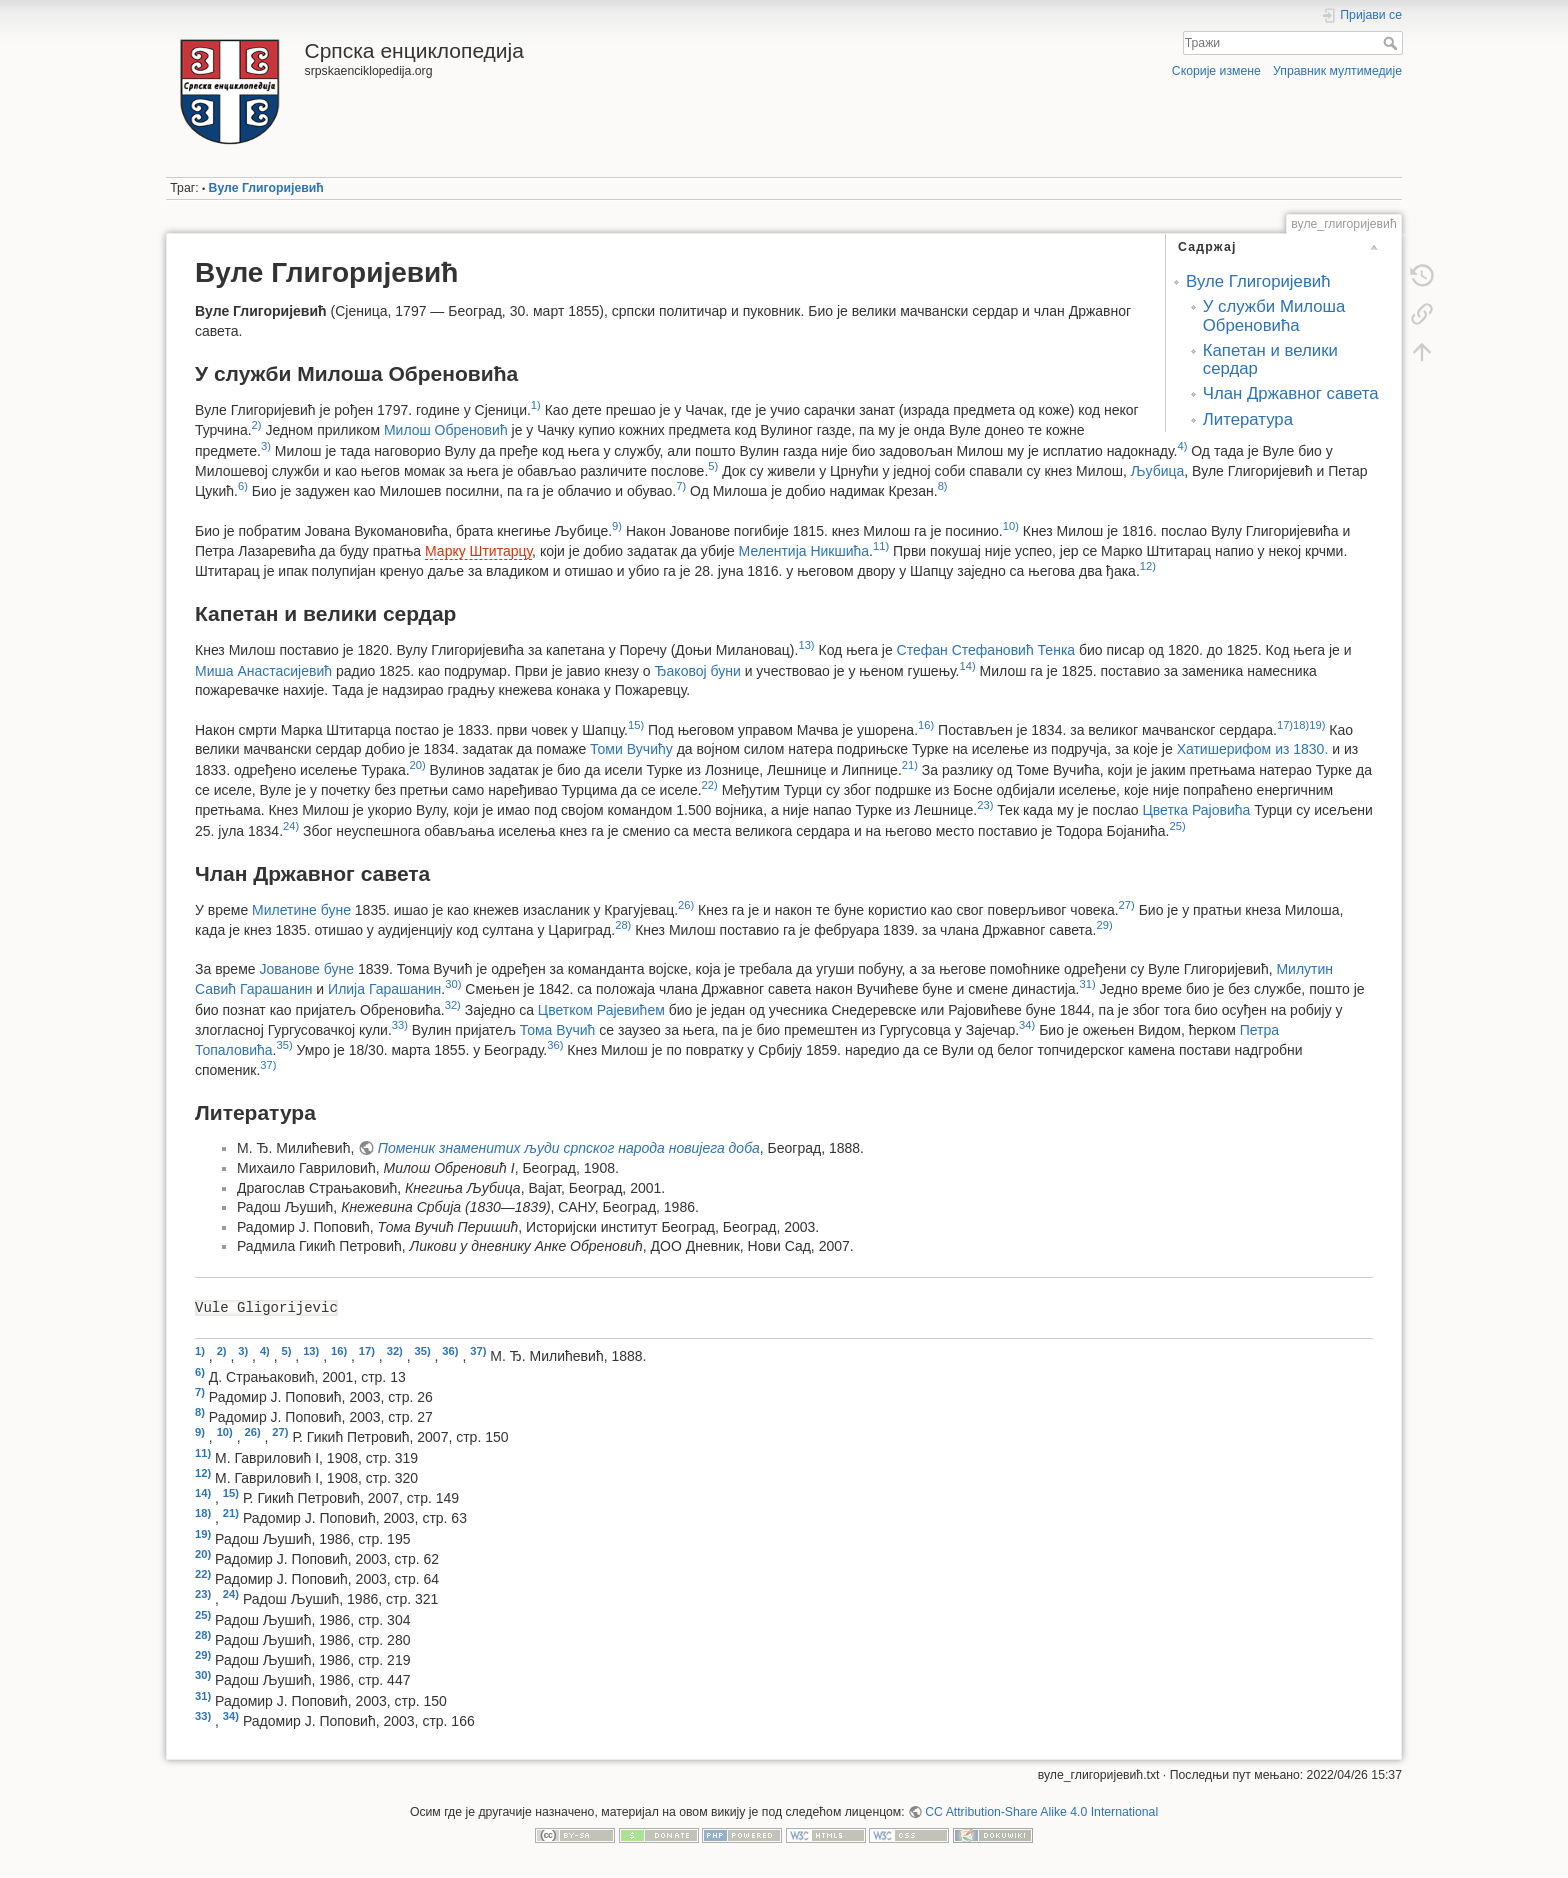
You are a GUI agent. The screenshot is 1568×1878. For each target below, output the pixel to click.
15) (636, 725)
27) (1127, 905)
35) (284, 1045)
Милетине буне (301, 909)
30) (453, 984)
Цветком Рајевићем (601, 1009)
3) (266, 446)
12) (1148, 566)
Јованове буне (306, 969)
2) (257, 425)
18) (1301, 725)
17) (1285, 725)
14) (968, 666)
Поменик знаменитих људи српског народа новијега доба (569, 1148)
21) (910, 765)
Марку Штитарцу (478, 551)
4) (1182, 446)
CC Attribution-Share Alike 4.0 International (1041, 1812)
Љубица (1158, 470)
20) (418, 765)
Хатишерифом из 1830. (1253, 749)
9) (617, 526)
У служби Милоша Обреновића (1274, 315)
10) (1011, 526)
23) (985, 805)
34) (1027, 1025)
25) (1177, 826)
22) (710, 785)
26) (686, 905)
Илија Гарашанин (384, 989)
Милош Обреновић (446, 430)
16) (926, 725)
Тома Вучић (558, 1030)
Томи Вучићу (631, 749)
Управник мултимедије (1337, 71)
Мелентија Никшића (804, 551)
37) (268, 1065)
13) (806, 645)
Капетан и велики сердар (1270, 359)
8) (943, 486)
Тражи (1392, 43)
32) (453, 1005)
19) (1317, 725)
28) (623, 925)
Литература (1248, 419)
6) (243, 486)
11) (881, 546)
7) (681, 486)
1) (536, 405)
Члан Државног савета (1291, 393)
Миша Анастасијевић (263, 670)
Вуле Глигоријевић (266, 188)
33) (400, 1025)
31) (1088, 984)
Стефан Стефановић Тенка (986, 650)
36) (555, 1045)
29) (1104, 925)
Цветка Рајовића (1196, 810)
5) (713, 466)
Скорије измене (1216, 71)
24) (291, 826)
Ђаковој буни (697, 670)
